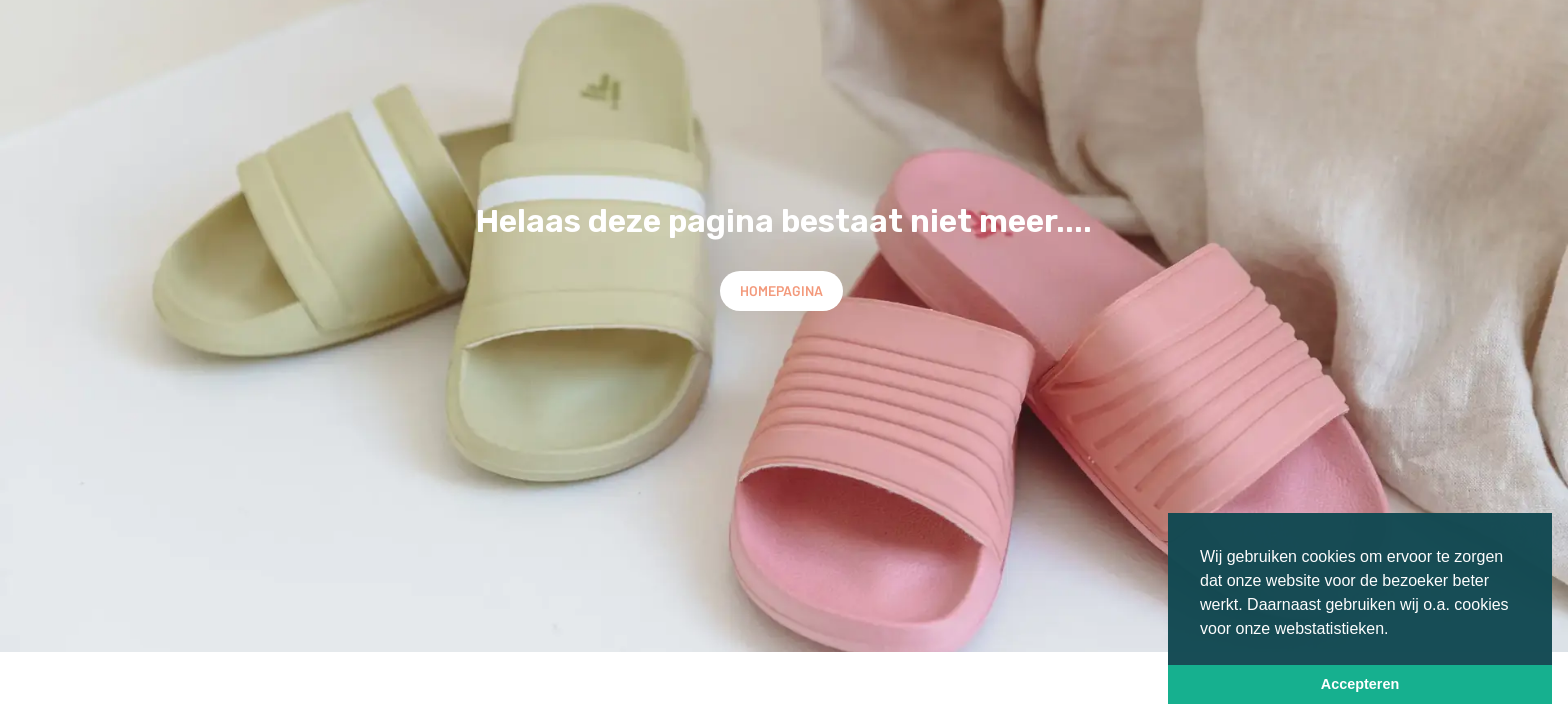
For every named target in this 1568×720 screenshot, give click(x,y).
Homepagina (781, 290)
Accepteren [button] (1360, 684)
